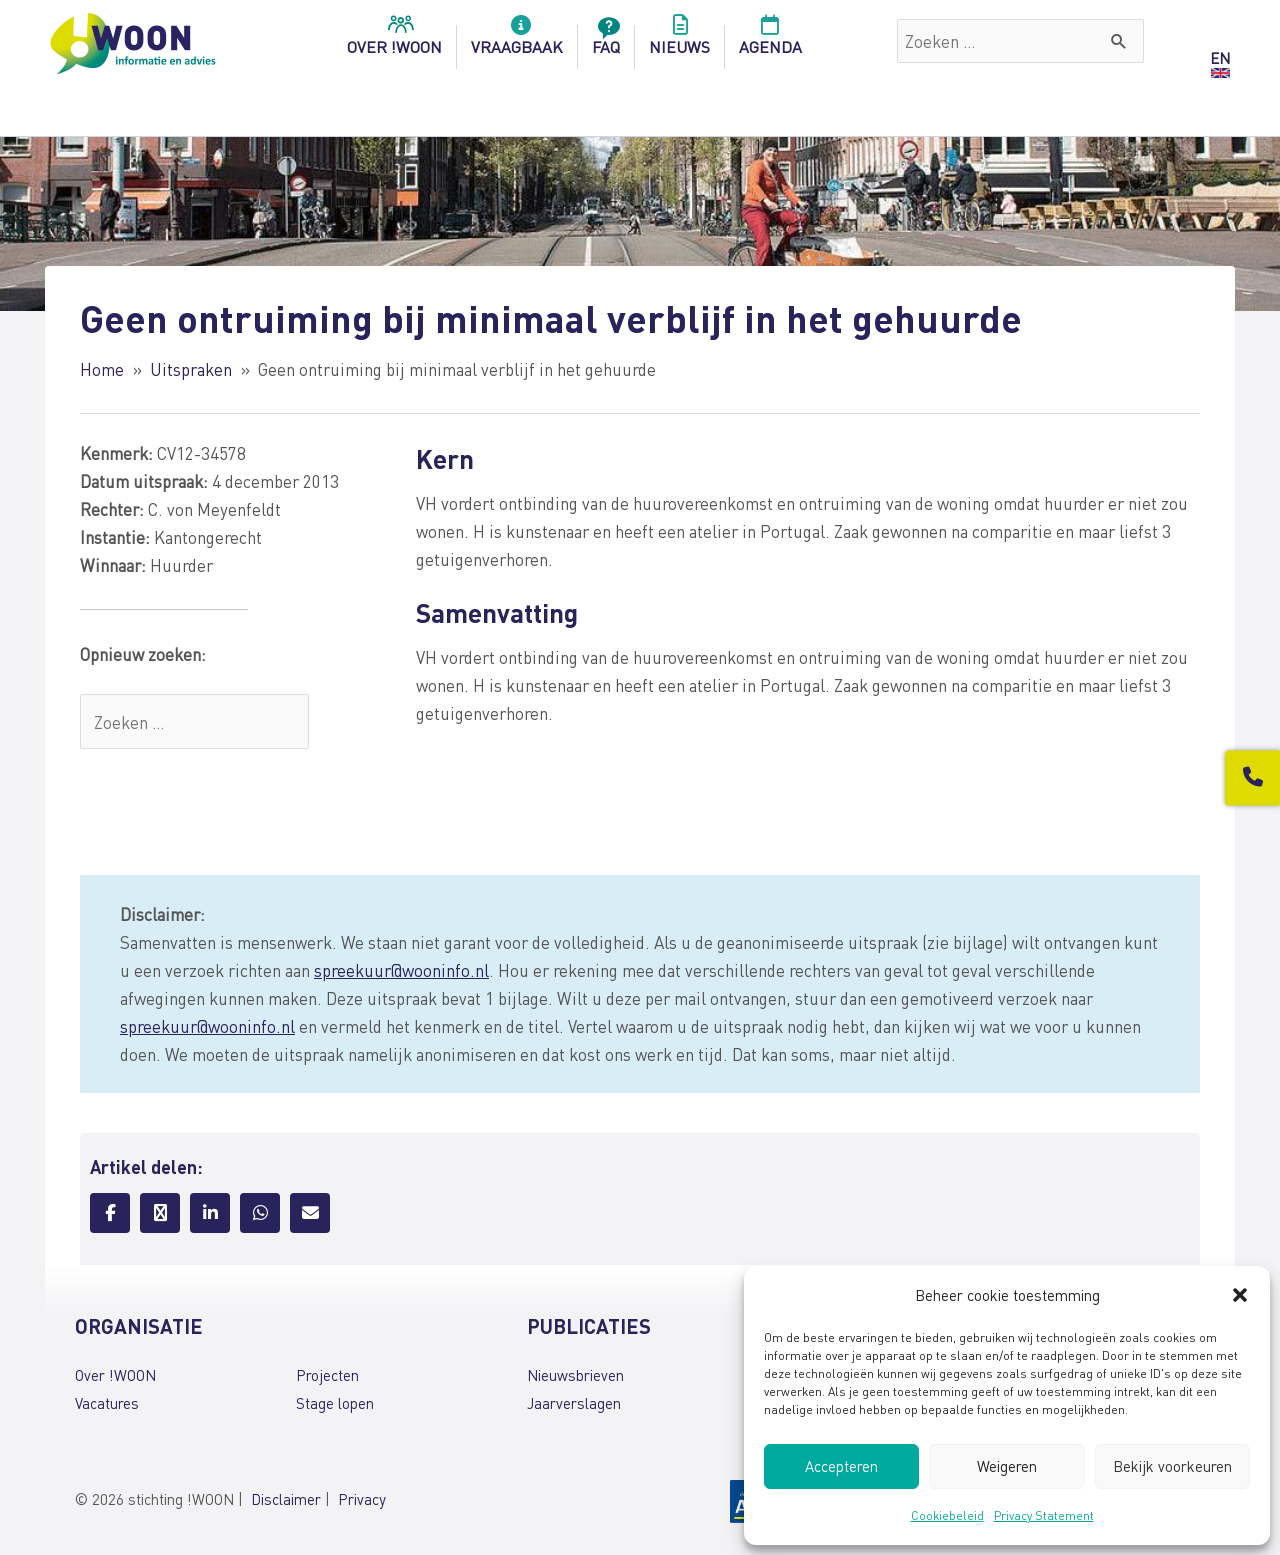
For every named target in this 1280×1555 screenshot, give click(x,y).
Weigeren (1007, 1466)
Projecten (327, 1375)
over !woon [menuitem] (394, 41)
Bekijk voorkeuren (1172, 1466)
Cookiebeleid (947, 1515)
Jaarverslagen (574, 1403)
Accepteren (841, 1466)
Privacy (362, 1499)
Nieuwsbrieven (575, 1375)
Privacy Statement (1044, 1515)
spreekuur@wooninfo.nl (401, 970)
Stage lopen (335, 1403)
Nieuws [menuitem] (679, 41)
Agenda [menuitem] (770, 41)
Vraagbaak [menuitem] (517, 41)
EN (1220, 58)
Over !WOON (115, 1375)
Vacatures (107, 1403)
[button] (1240, 1295)
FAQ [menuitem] (606, 41)
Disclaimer (286, 1499)
